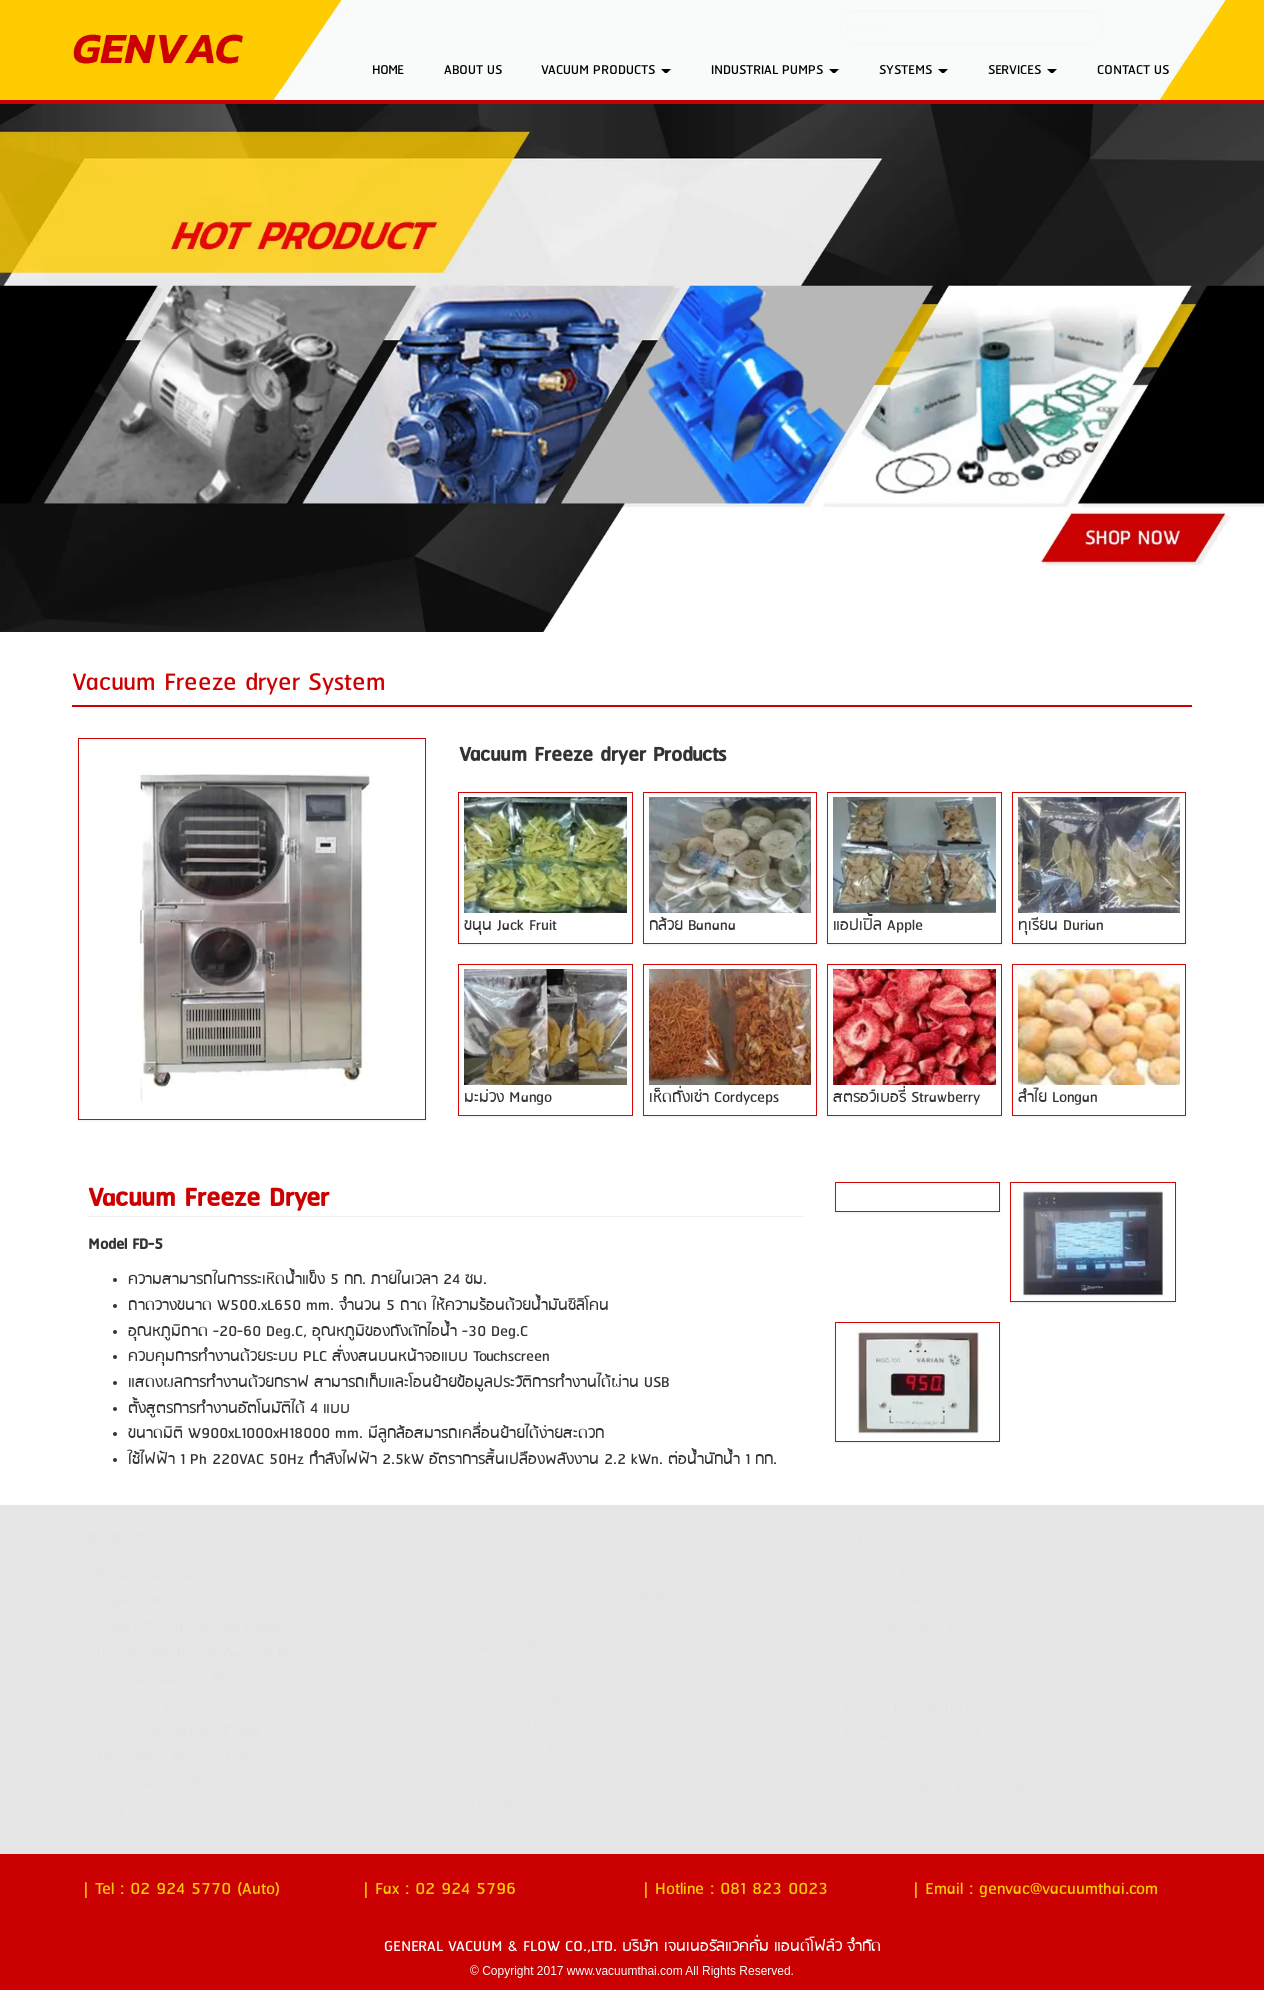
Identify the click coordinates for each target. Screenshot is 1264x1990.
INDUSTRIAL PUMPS (775, 70)
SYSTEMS (913, 70)
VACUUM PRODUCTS (606, 70)
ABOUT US (473, 70)
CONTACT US (1133, 70)
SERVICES (1022, 70)
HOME (388, 70)
